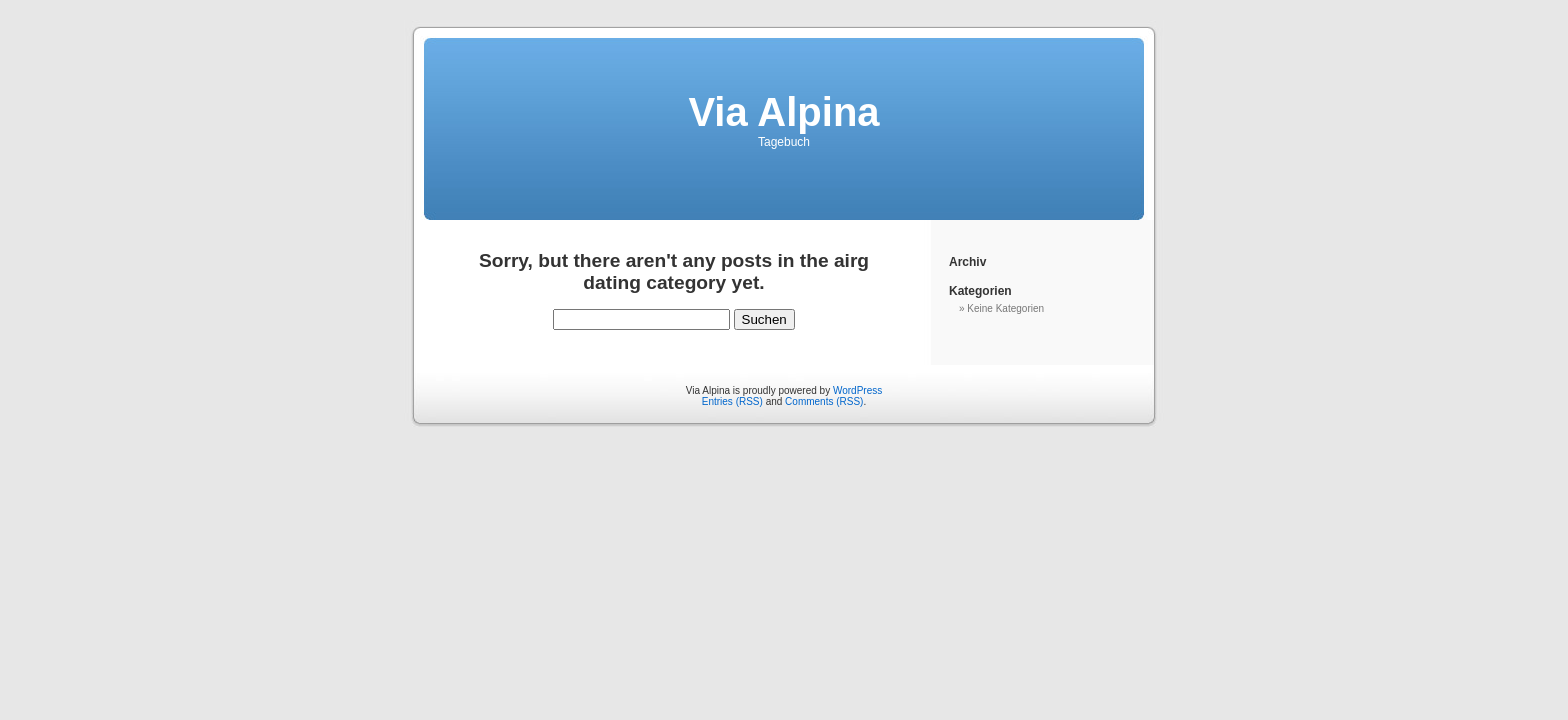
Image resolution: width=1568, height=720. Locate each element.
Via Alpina (783, 112)
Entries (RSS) (732, 401)
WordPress (857, 390)
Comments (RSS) (824, 401)
